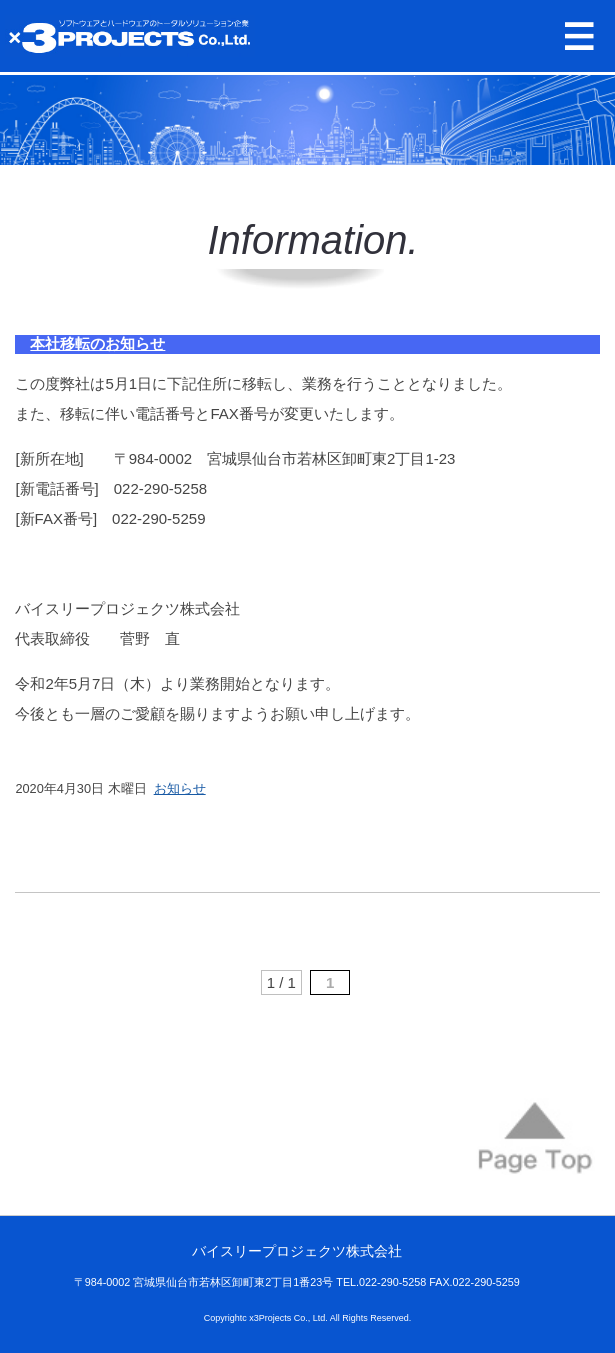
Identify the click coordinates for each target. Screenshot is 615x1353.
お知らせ (180, 788)
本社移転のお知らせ (97, 343)
